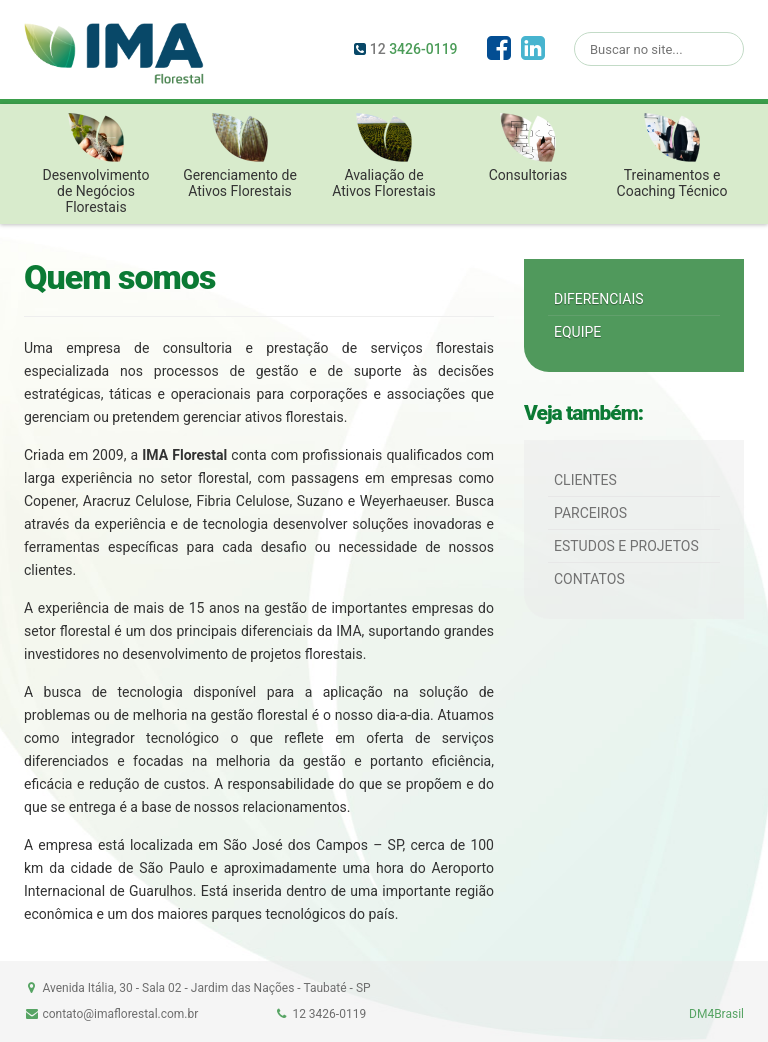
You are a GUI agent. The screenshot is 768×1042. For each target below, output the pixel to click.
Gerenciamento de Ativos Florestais (240, 156)
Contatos (589, 579)
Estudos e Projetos (626, 546)
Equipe (577, 332)
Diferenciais (599, 299)
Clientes (585, 480)
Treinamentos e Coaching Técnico (672, 156)
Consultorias (528, 148)
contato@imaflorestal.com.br (120, 1014)
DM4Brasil (716, 1014)
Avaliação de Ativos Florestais (384, 156)
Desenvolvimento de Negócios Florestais (95, 164)
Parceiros (590, 513)
